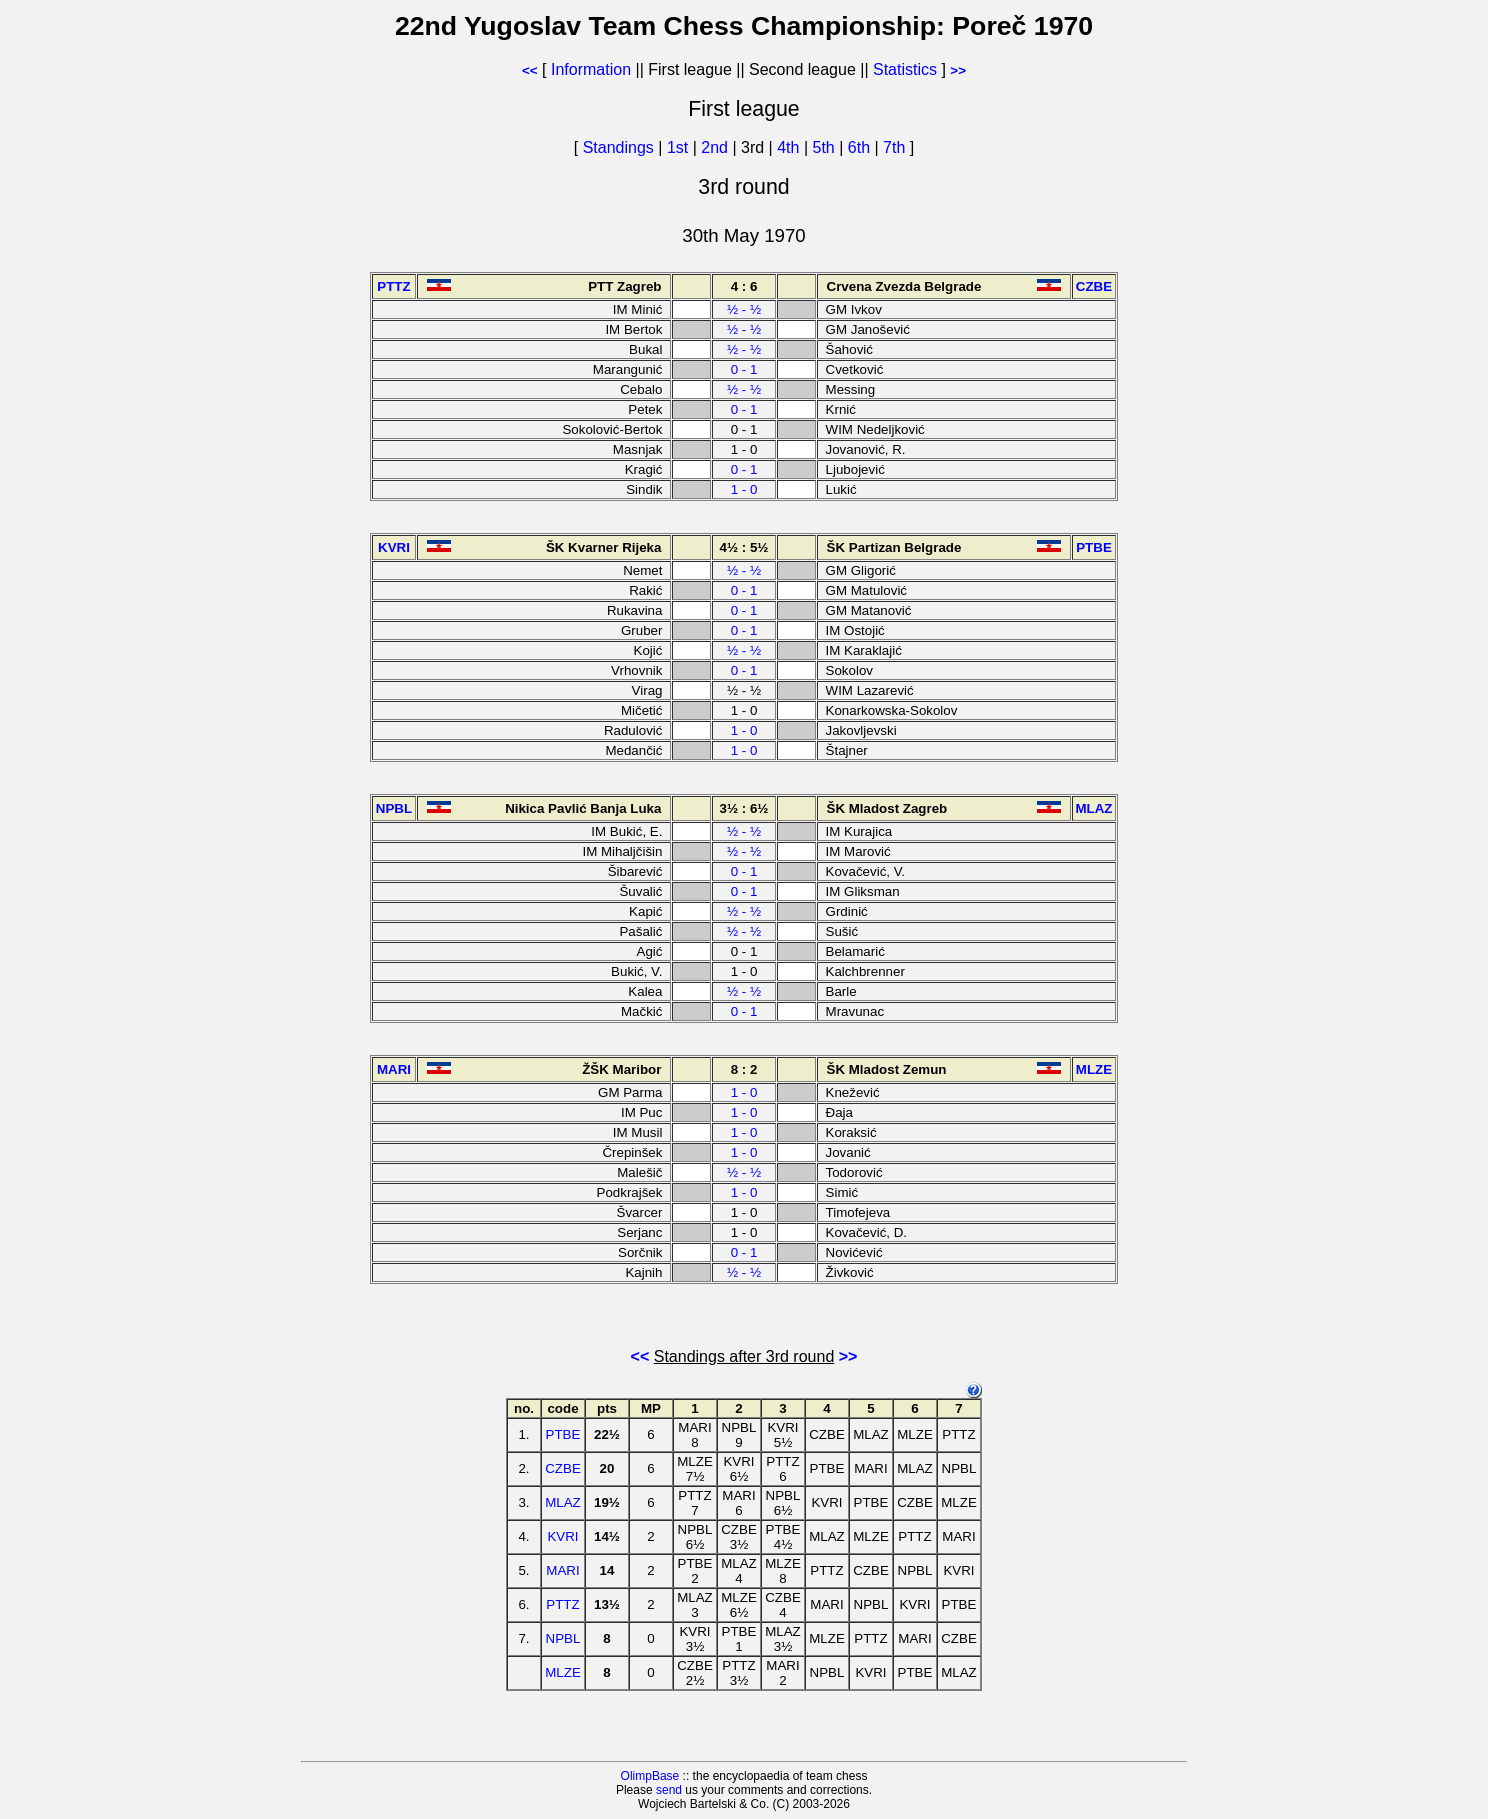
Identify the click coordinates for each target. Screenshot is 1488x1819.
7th (896, 147)
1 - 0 (744, 489)
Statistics (905, 69)
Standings (618, 147)
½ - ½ (744, 309)
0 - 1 (744, 369)
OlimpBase (650, 1776)
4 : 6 (744, 286)
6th (861, 147)
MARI (562, 1570)
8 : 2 (744, 1069)
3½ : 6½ (744, 808)
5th (826, 147)
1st (680, 147)
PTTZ (562, 1604)
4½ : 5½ (744, 547)
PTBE (563, 1434)
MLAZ (563, 1502)
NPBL (563, 1638)
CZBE (563, 1468)
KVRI (562, 1536)
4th (790, 147)
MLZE (563, 1672)
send (669, 1790)
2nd (716, 147)
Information (591, 69)
